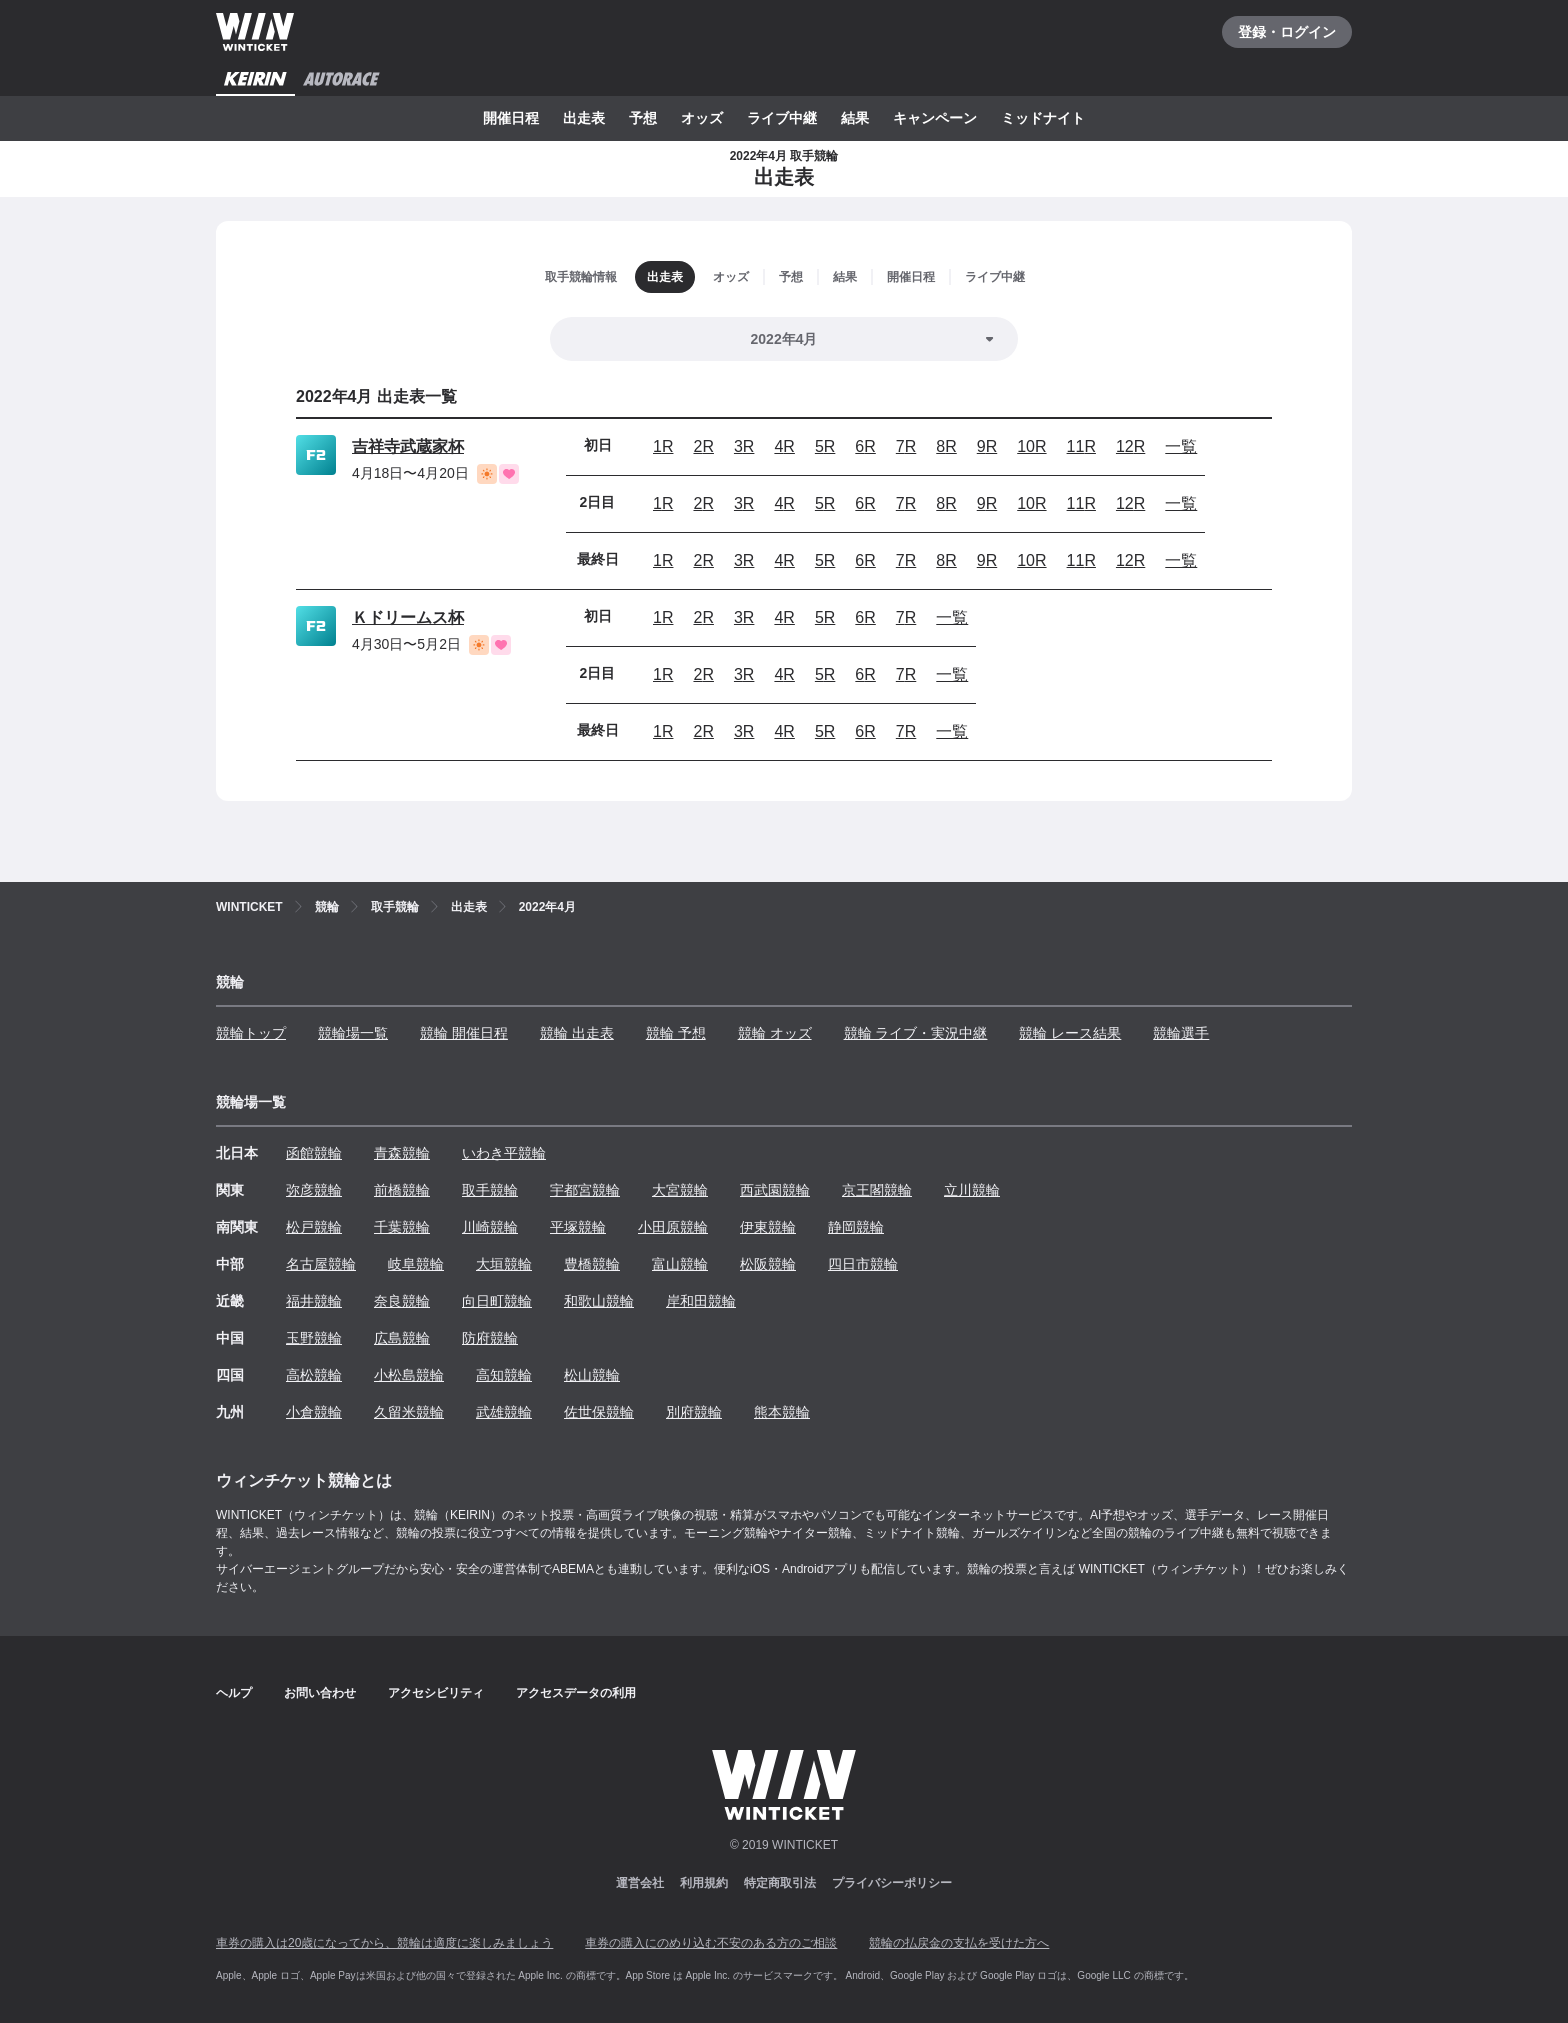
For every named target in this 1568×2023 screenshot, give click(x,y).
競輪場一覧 (353, 1033)
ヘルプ (234, 1693)
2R (703, 446)
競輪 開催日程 (464, 1033)
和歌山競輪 (599, 1301)
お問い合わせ (320, 1693)
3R (744, 446)
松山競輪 (592, 1375)
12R (1130, 446)
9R (987, 446)
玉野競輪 (314, 1338)
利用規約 (704, 1883)
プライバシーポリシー (892, 1883)
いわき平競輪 (504, 1153)
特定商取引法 (780, 1883)
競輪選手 (1181, 1033)
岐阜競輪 (416, 1264)
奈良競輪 (402, 1301)
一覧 (1181, 446)
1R (663, 446)
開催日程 (511, 118)
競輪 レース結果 (1070, 1033)
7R (906, 446)
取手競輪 (490, 1190)
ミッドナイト (1043, 118)
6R (865, 446)
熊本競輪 (782, 1412)
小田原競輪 (673, 1227)
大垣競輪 (504, 1264)
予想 (643, 118)
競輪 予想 (676, 1033)
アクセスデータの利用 (576, 1693)
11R (1081, 446)
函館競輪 (314, 1153)
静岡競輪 (856, 1227)
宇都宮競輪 (585, 1190)
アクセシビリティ (436, 1693)
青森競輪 (402, 1153)
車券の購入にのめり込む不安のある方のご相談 (711, 1943)
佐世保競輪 (599, 1412)
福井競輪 (314, 1301)
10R (1031, 446)
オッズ (702, 118)
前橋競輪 (402, 1190)
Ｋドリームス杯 (408, 617)
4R (784, 446)
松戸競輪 (314, 1227)
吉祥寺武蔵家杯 (408, 446)
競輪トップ (251, 1033)
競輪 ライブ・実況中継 (916, 1033)
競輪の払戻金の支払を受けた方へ (959, 1943)
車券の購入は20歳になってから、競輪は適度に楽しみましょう (384, 1943)
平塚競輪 (578, 1227)
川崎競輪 (490, 1227)
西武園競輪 (775, 1190)
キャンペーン (935, 118)
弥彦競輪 (314, 1190)
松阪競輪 (768, 1264)
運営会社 (640, 1883)
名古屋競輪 (321, 1264)
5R (825, 446)
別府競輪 (694, 1412)
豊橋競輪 (592, 1264)
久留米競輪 (409, 1412)
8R (946, 446)
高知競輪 (504, 1375)
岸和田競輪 (701, 1301)
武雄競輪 (504, 1412)
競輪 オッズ (775, 1033)
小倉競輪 (314, 1412)
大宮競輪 (680, 1190)
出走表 (584, 118)
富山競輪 (680, 1264)
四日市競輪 (863, 1264)
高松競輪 (314, 1375)
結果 (855, 118)
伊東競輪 (768, 1227)
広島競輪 (402, 1338)
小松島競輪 (409, 1375)
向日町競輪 (497, 1301)
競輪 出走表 (577, 1033)
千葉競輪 (402, 1227)
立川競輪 (972, 1190)
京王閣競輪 (877, 1190)
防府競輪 (490, 1338)
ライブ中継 (782, 118)
